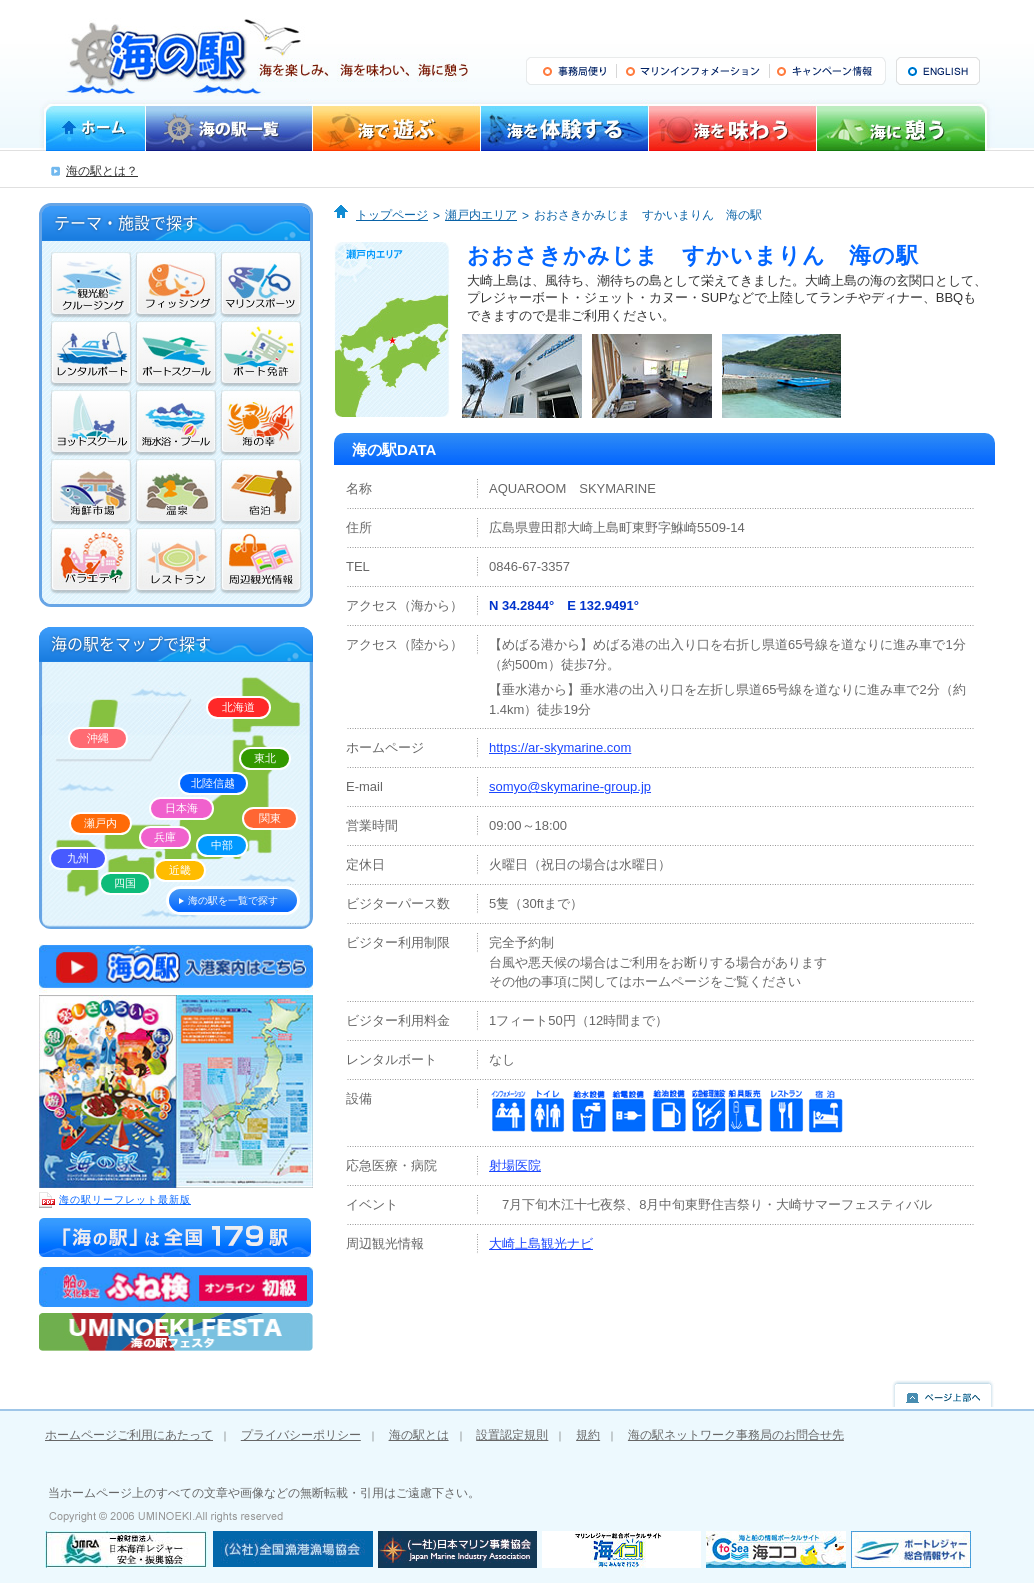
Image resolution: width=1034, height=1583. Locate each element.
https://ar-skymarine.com (560, 747)
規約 (588, 1435)
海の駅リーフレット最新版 (115, 1200)
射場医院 (515, 1165)
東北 (265, 758)
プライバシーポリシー (301, 1435)
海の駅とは (419, 1435)
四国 (125, 883)
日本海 (181, 808)
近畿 (180, 870)
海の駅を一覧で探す (233, 900)
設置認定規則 (512, 1435)
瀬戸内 (100, 823)
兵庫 (165, 837)
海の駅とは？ (102, 171)
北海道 (238, 707)
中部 (222, 845)
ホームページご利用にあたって (129, 1435)
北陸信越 (213, 783)
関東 (270, 818)
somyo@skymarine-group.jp (570, 786)
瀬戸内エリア (481, 215)
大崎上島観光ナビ (541, 1243)
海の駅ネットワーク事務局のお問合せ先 (736, 1435)
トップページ (392, 215)
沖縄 (98, 738)
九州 (78, 858)
